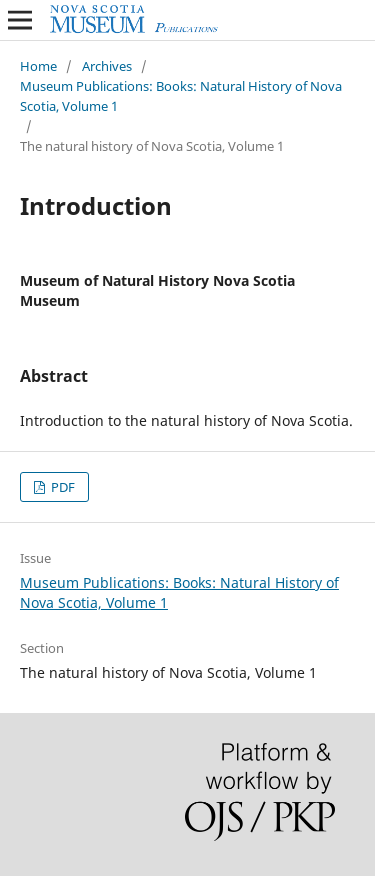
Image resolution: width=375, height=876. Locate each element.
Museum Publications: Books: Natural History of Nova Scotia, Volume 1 (181, 96)
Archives (107, 66)
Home (38, 66)
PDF (61, 487)
